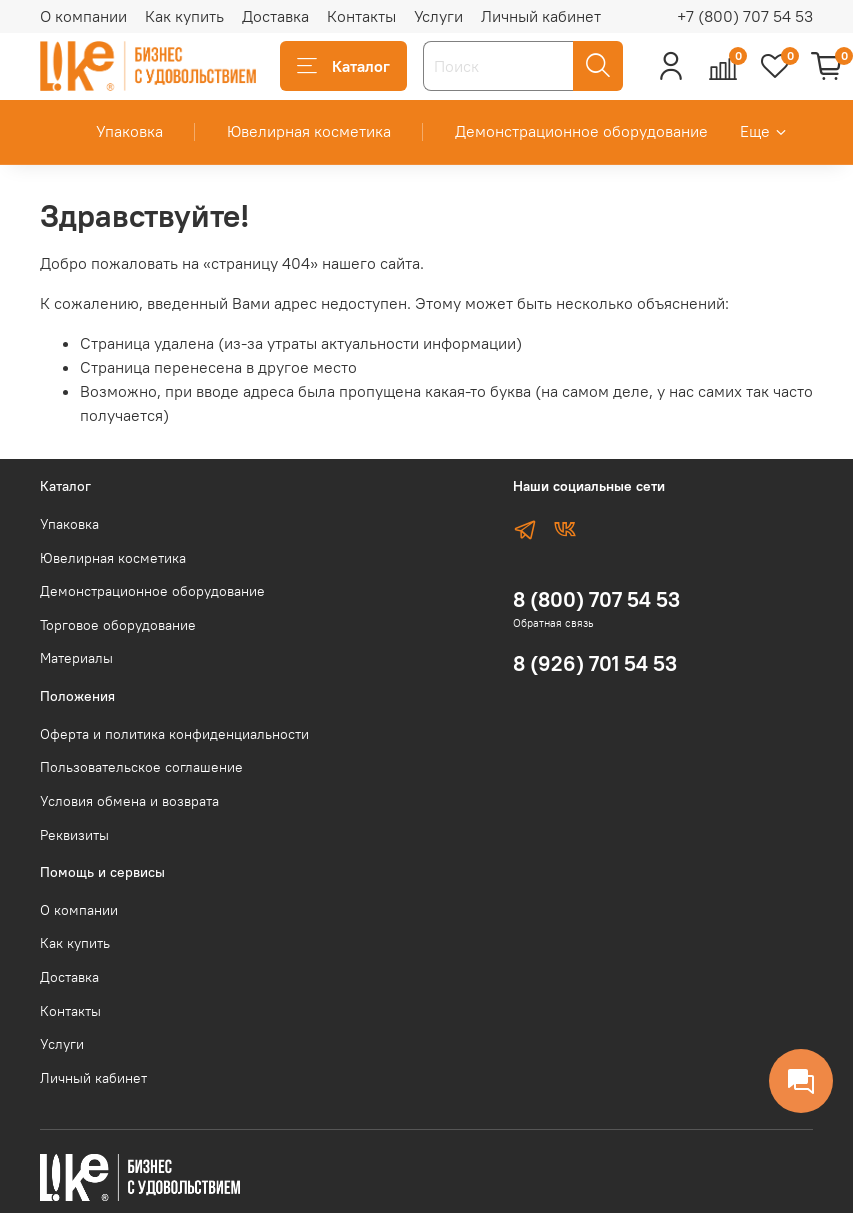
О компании (83, 16)
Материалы (76, 658)
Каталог (343, 66)
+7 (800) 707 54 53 (745, 16)
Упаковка (129, 131)
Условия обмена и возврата (129, 801)
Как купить (184, 16)
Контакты (361, 16)
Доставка (275, 16)
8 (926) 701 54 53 (595, 663)
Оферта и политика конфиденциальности (174, 734)
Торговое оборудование (118, 625)
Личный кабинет (541, 16)
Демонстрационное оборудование (581, 131)
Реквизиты (74, 835)
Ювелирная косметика (309, 131)
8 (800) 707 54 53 (596, 599)
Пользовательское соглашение (141, 767)
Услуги (438, 16)
